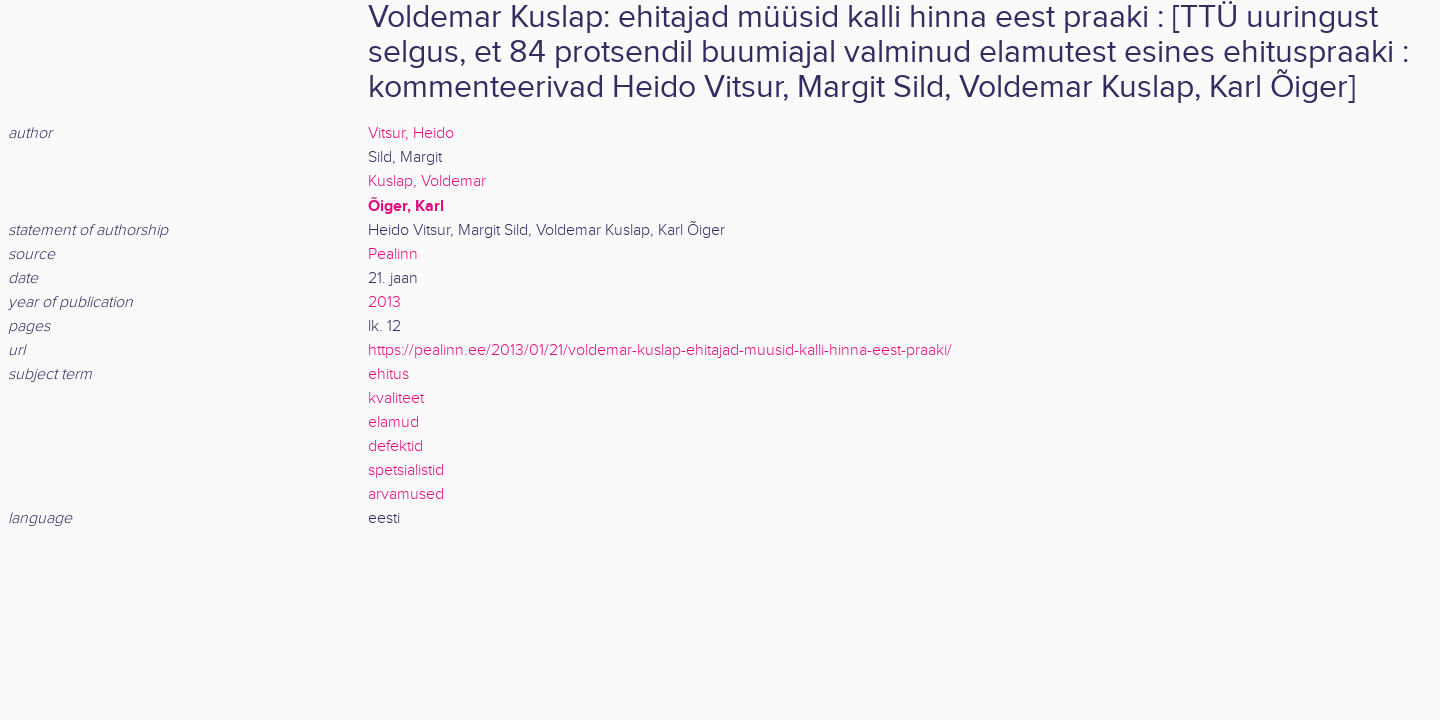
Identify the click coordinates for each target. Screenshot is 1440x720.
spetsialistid (406, 470)
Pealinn (393, 254)
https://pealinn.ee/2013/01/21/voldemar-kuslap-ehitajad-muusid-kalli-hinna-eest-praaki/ (660, 350)
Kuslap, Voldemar (427, 181)
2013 (384, 302)
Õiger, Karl (406, 206)
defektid (395, 446)
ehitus (388, 374)
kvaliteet (396, 398)
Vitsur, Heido (411, 133)
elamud (393, 422)
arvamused (406, 494)
